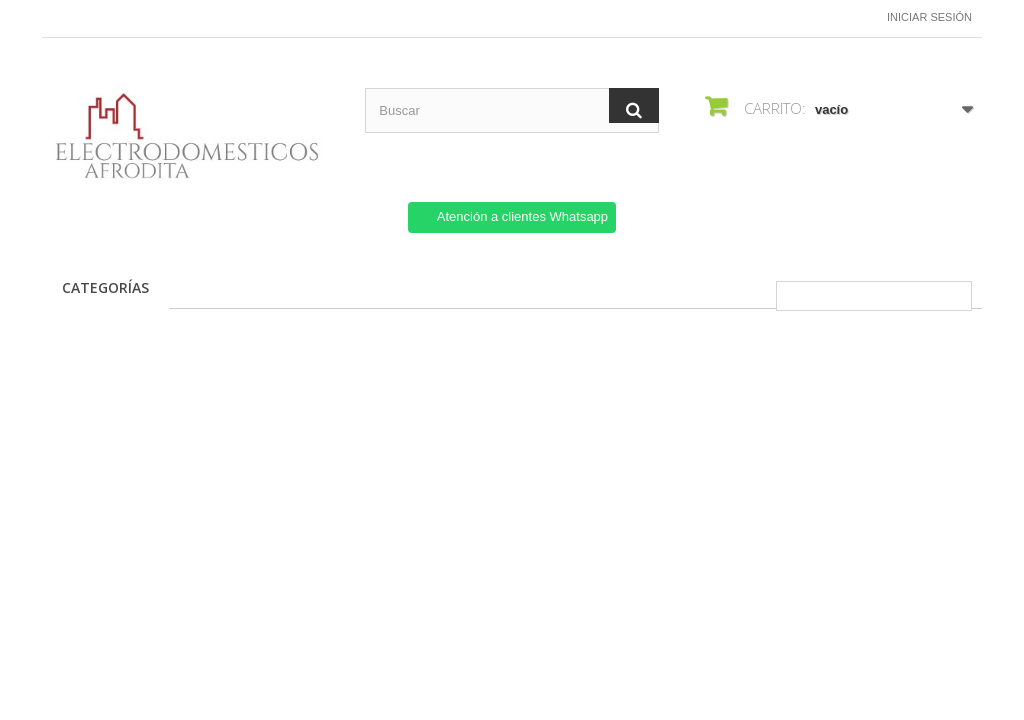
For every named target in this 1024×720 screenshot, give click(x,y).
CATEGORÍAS (105, 287)
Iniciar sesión (929, 17)
